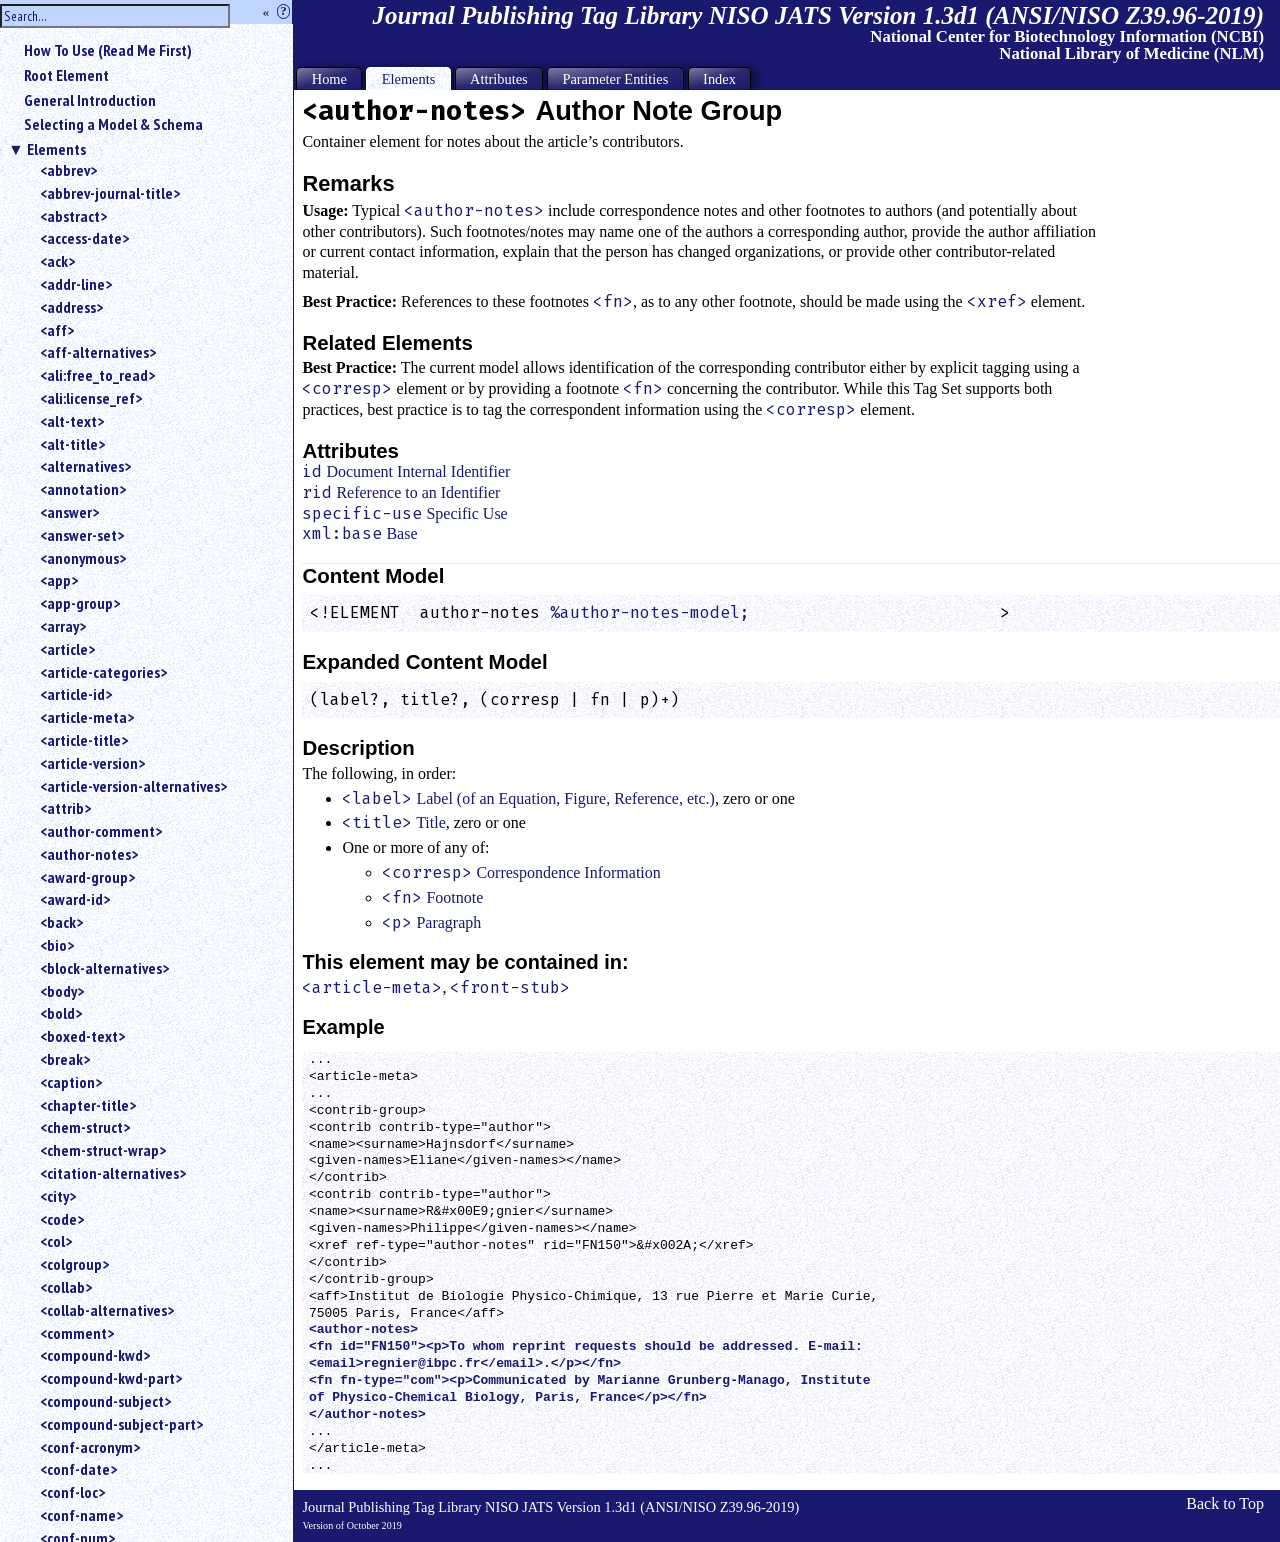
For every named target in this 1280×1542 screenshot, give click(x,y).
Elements (56, 149)
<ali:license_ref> (91, 398)
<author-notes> (89, 854)
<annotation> (83, 489)
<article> (67, 649)
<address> (71, 307)
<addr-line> (76, 284)
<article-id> (76, 694)
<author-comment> (101, 831)
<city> (58, 1196)
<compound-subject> (105, 1401)
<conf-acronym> (90, 1447)
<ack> (57, 261)
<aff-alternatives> (98, 352)
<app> (59, 580)
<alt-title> (72, 444)
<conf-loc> (72, 1492)
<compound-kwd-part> (111, 1378)
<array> (63, 626)
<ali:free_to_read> (97, 375)
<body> (62, 991)
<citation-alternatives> (113, 1173)
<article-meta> (87, 717)
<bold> (61, 1013)
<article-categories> (103, 672)
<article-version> (92, 763)
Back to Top (1225, 1503)
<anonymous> (83, 558)
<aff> (57, 330)
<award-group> (87, 877)
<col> (56, 1241)
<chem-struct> (85, 1127)
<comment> (77, 1333)
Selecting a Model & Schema (113, 124)
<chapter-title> (88, 1105)
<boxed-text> (82, 1036)
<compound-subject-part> (121, 1424)
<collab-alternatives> (107, 1310)
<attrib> (65, 808)
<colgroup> (74, 1264)
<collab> (66, 1287)
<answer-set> (82, 535)
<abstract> (73, 216)
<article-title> (84, 740)
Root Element (66, 75)
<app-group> (80, 603)
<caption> (71, 1082)
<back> (61, 922)
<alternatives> (85, 466)
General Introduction (90, 100)
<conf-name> (81, 1515)
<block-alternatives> (104, 968)
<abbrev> (68, 170)
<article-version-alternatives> (133, 786)
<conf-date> (78, 1469)
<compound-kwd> (95, 1355)
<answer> (69, 512)
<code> (62, 1219)
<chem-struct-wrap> (103, 1150)
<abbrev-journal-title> (110, 193)
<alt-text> (72, 421)
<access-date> (84, 238)
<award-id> (75, 899)
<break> (65, 1059)
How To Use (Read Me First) (108, 50)
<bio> (57, 945)
